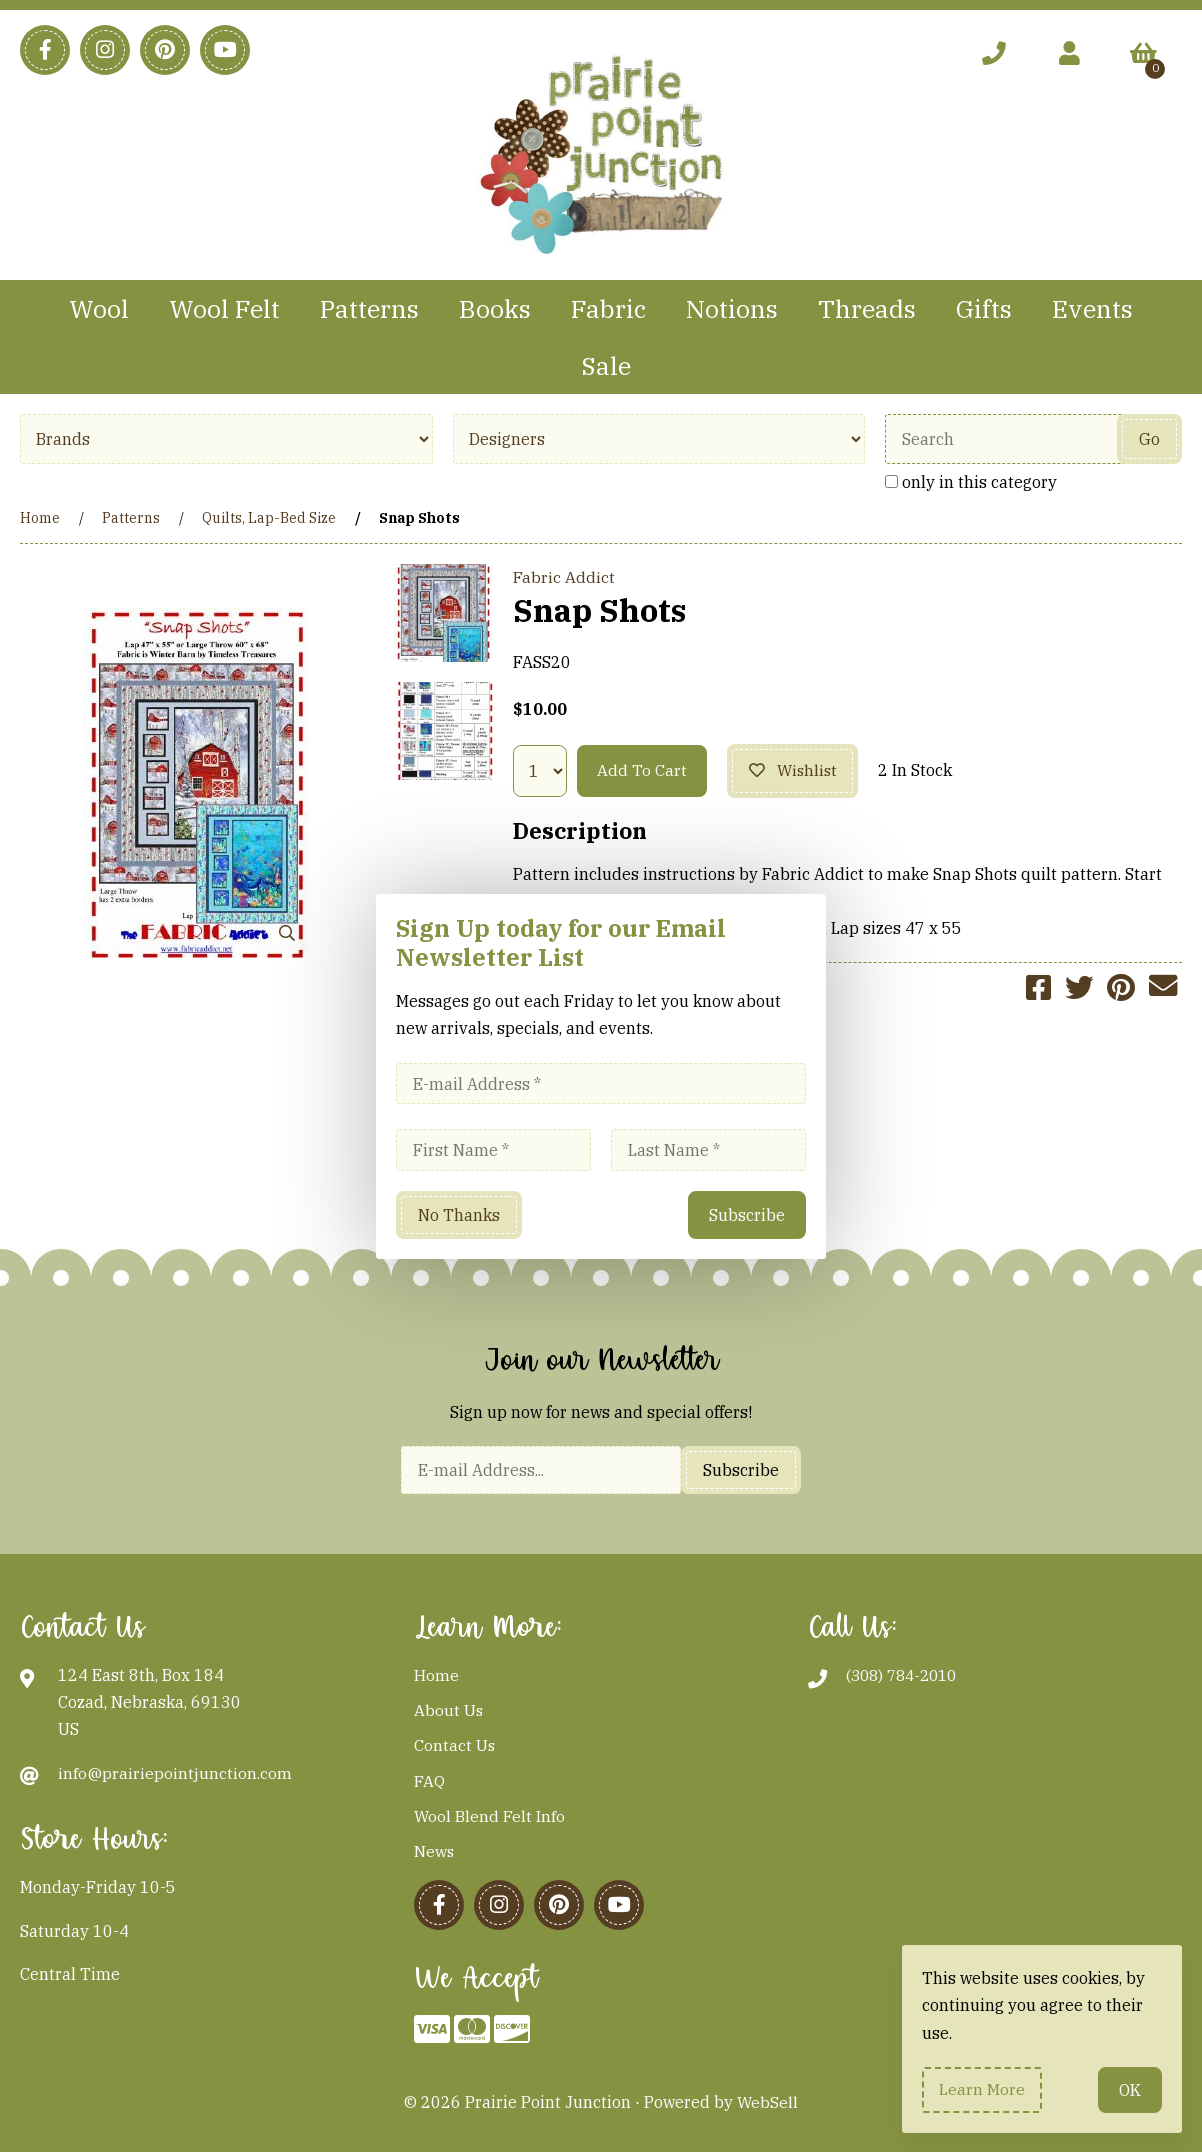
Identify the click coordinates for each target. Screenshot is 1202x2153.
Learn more (983, 2089)
